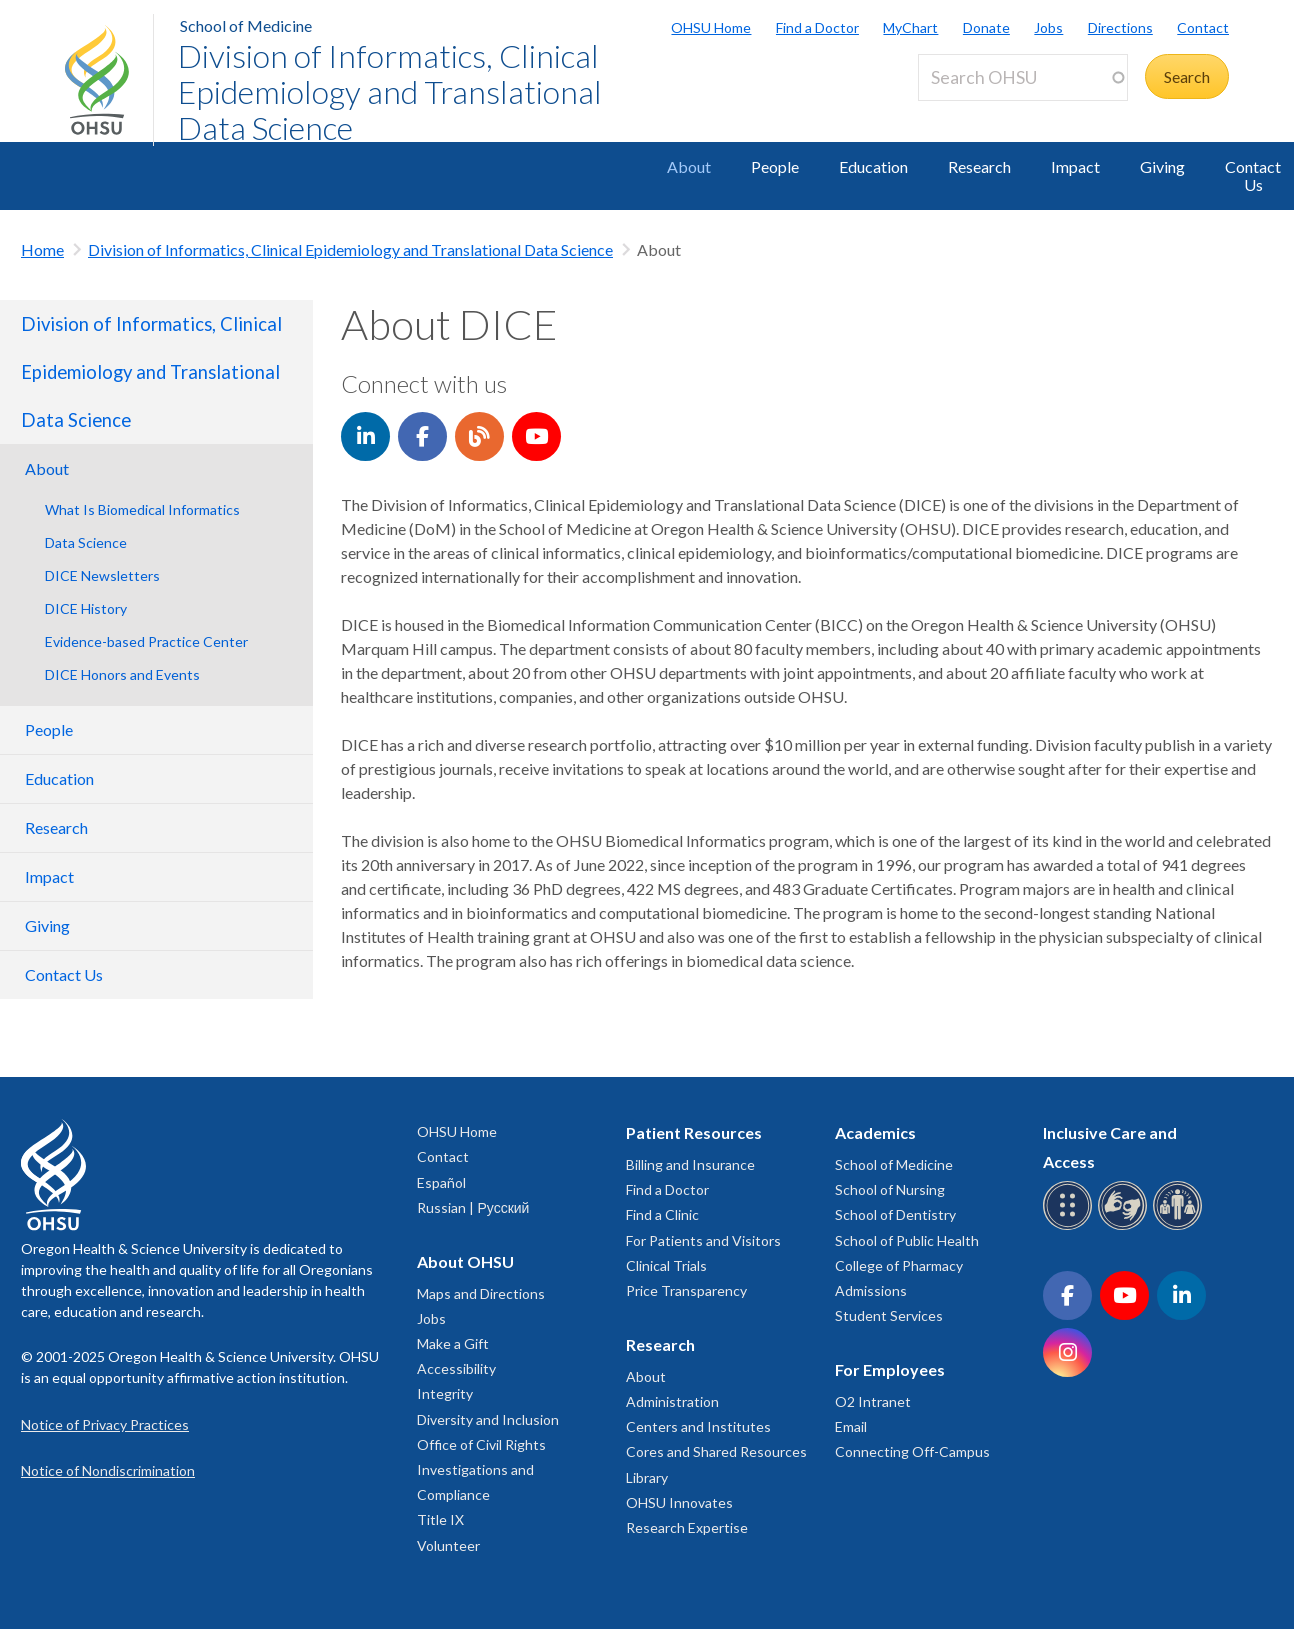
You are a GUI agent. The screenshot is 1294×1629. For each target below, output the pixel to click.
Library (647, 1477)
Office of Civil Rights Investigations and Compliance (481, 1469)
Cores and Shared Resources (716, 1451)
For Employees (890, 1369)
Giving (1162, 166)
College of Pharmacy (899, 1265)
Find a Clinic (662, 1214)
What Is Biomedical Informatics (142, 509)
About (689, 166)
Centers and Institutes (698, 1426)
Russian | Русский (473, 1207)
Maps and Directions (481, 1293)
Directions (1120, 27)
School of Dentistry (895, 1214)
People (775, 166)
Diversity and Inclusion (488, 1419)
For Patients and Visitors (703, 1240)
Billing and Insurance (690, 1164)
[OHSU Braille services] (1070, 1226)
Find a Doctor (817, 27)
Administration (672, 1401)
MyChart (910, 27)
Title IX (440, 1519)
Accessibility (456, 1368)
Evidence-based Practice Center (146, 641)
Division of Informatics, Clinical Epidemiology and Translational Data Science (390, 91)
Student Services (889, 1315)
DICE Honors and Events (122, 674)
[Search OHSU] (1023, 77)
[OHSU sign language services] (1125, 1226)
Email (851, 1426)
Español (441, 1182)
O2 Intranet (873, 1401)
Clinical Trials (666, 1265)
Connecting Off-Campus (912, 1451)
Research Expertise (687, 1527)
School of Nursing (890, 1189)
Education (873, 166)
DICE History (86, 608)
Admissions (871, 1290)
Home (42, 249)
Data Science (86, 542)
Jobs (1048, 27)
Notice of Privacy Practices (105, 1424)
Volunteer (448, 1545)
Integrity (445, 1393)
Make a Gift (453, 1343)
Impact (1075, 166)
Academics (875, 1132)
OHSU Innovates (679, 1502)
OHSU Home (711, 27)
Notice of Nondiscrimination (108, 1470)
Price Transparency (686, 1290)
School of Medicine (246, 25)
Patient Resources (694, 1132)
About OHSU (465, 1261)
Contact (1203, 27)
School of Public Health (907, 1240)
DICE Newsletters (102, 575)
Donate (986, 27)
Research (979, 166)
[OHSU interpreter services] (1180, 1226)
